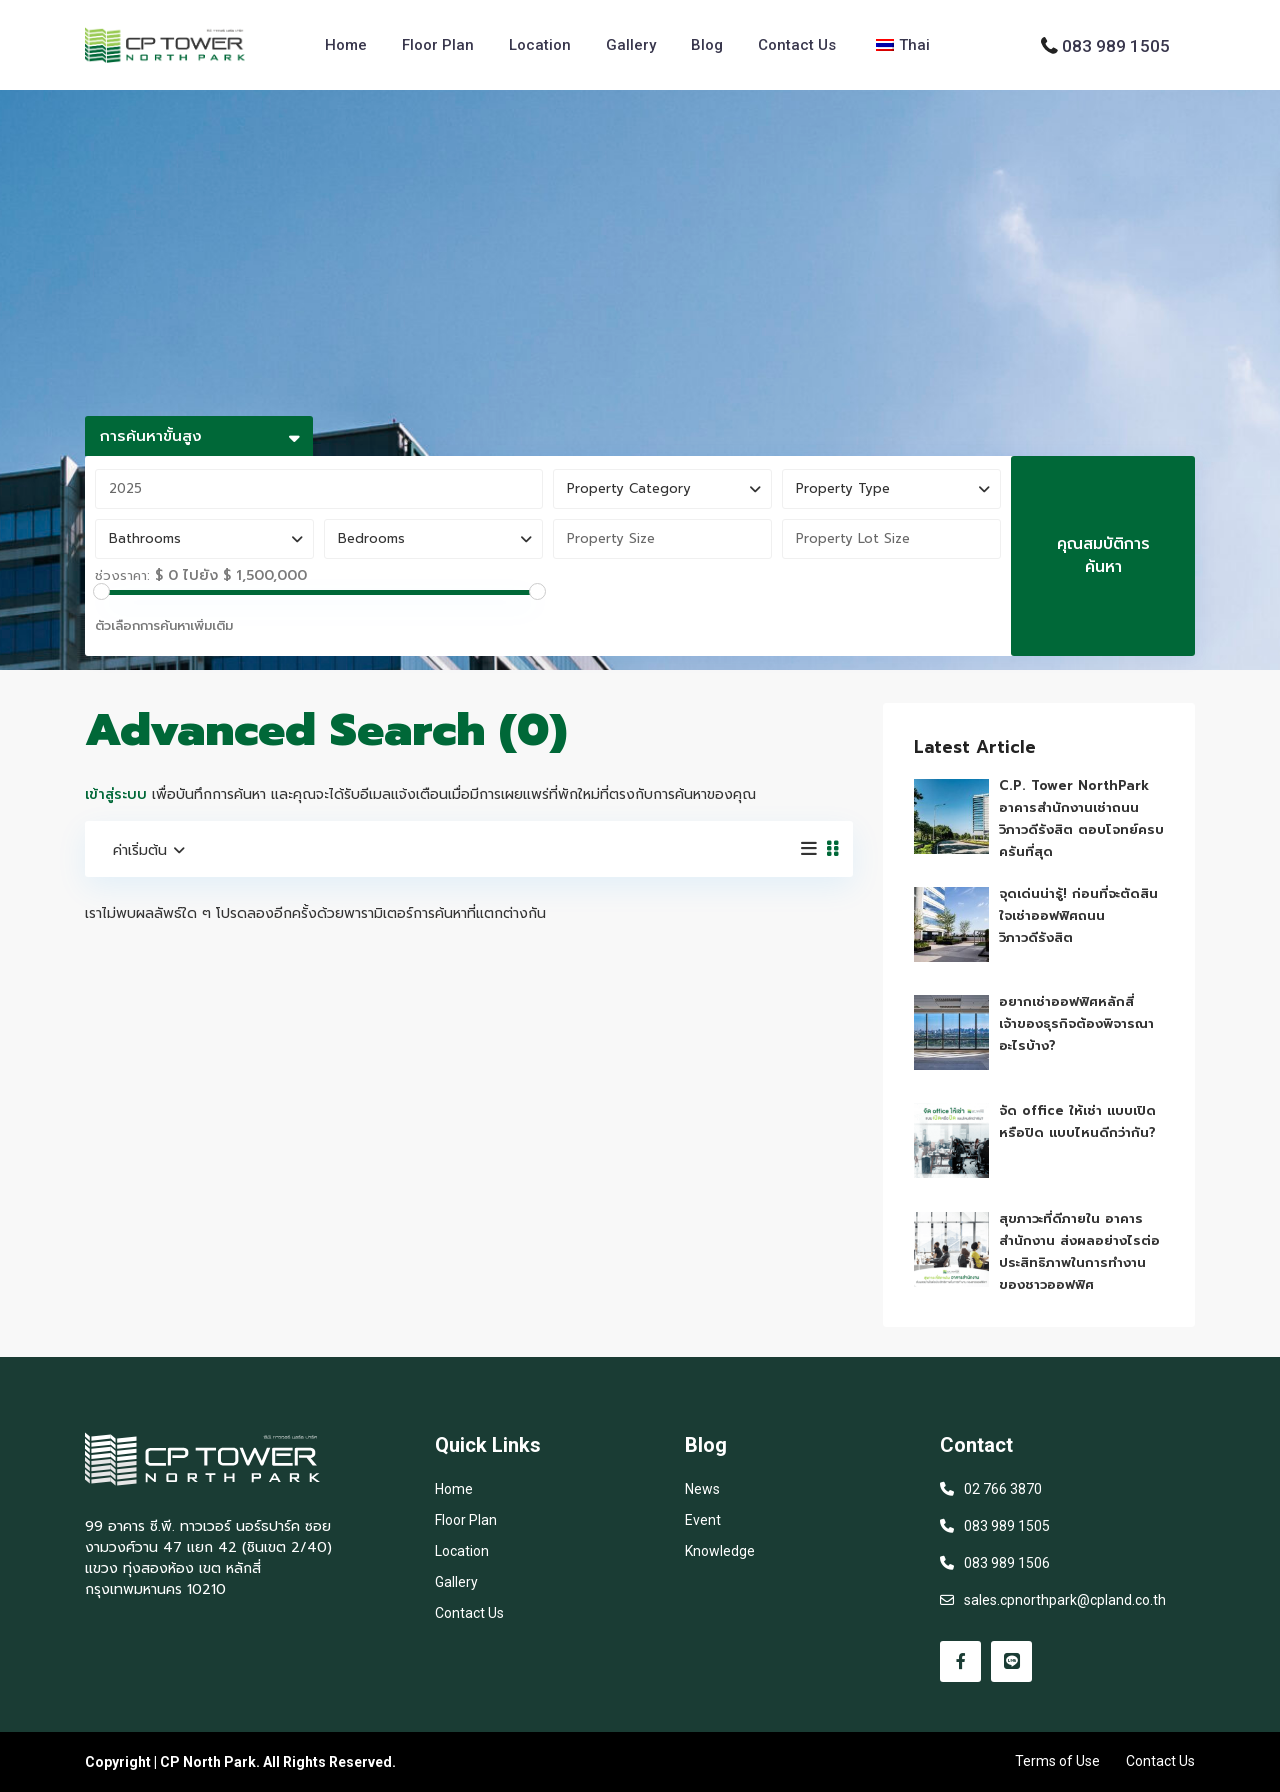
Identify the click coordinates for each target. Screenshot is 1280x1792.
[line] (1011, 1661)
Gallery (631, 45)
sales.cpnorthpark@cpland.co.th (1065, 1600)
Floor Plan (438, 45)
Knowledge (720, 1551)
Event (703, 1520)
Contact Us (797, 45)
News (702, 1489)
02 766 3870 (1003, 1489)
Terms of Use (1057, 1761)
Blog (707, 45)
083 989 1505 (1116, 45)
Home (346, 45)
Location (540, 45)
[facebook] (960, 1661)
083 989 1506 (1007, 1563)
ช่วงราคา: (122, 576)
